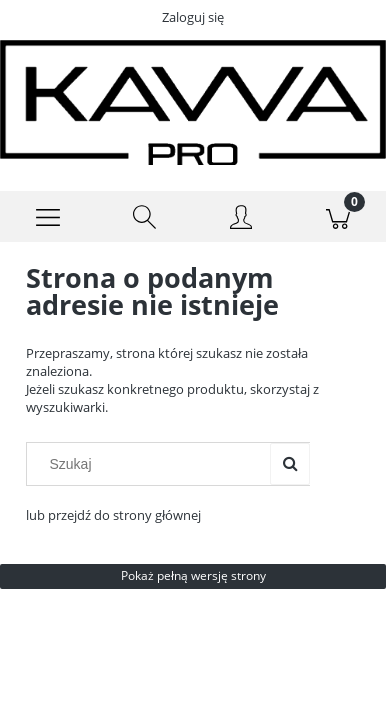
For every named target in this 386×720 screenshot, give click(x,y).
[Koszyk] (338, 217)
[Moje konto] (241, 220)
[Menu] (48, 217)
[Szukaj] (145, 217)
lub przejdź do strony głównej (113, 515)
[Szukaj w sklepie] (153, 464)
